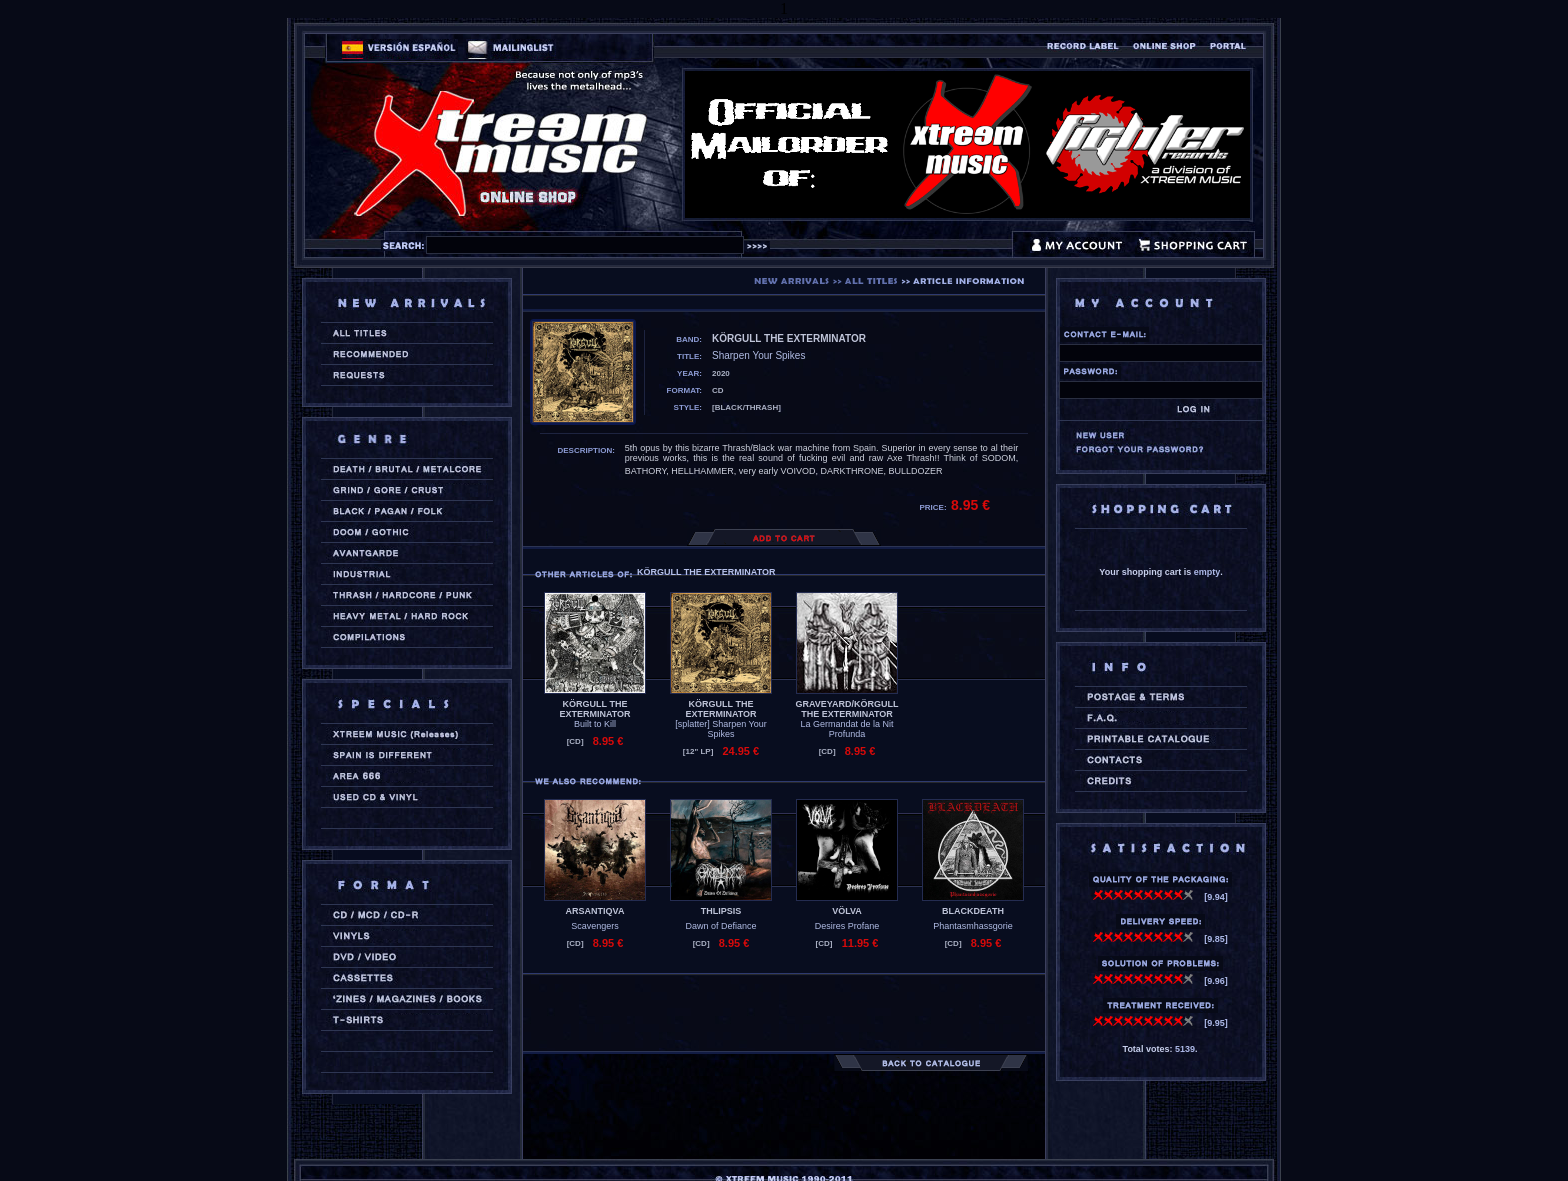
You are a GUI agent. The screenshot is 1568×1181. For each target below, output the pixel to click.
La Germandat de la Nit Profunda (846, 729)
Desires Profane (847, 926)
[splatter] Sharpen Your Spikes (721, 729)
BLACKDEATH (973, 911)
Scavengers (595, 926)
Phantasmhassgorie (973, 926)
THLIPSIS (721, 911)
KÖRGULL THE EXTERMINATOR (594, 709)
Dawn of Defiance (720, 926)
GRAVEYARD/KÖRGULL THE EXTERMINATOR (846, 709)
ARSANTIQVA (595, 911)
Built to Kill (595, 724)
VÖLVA (847, 911)
